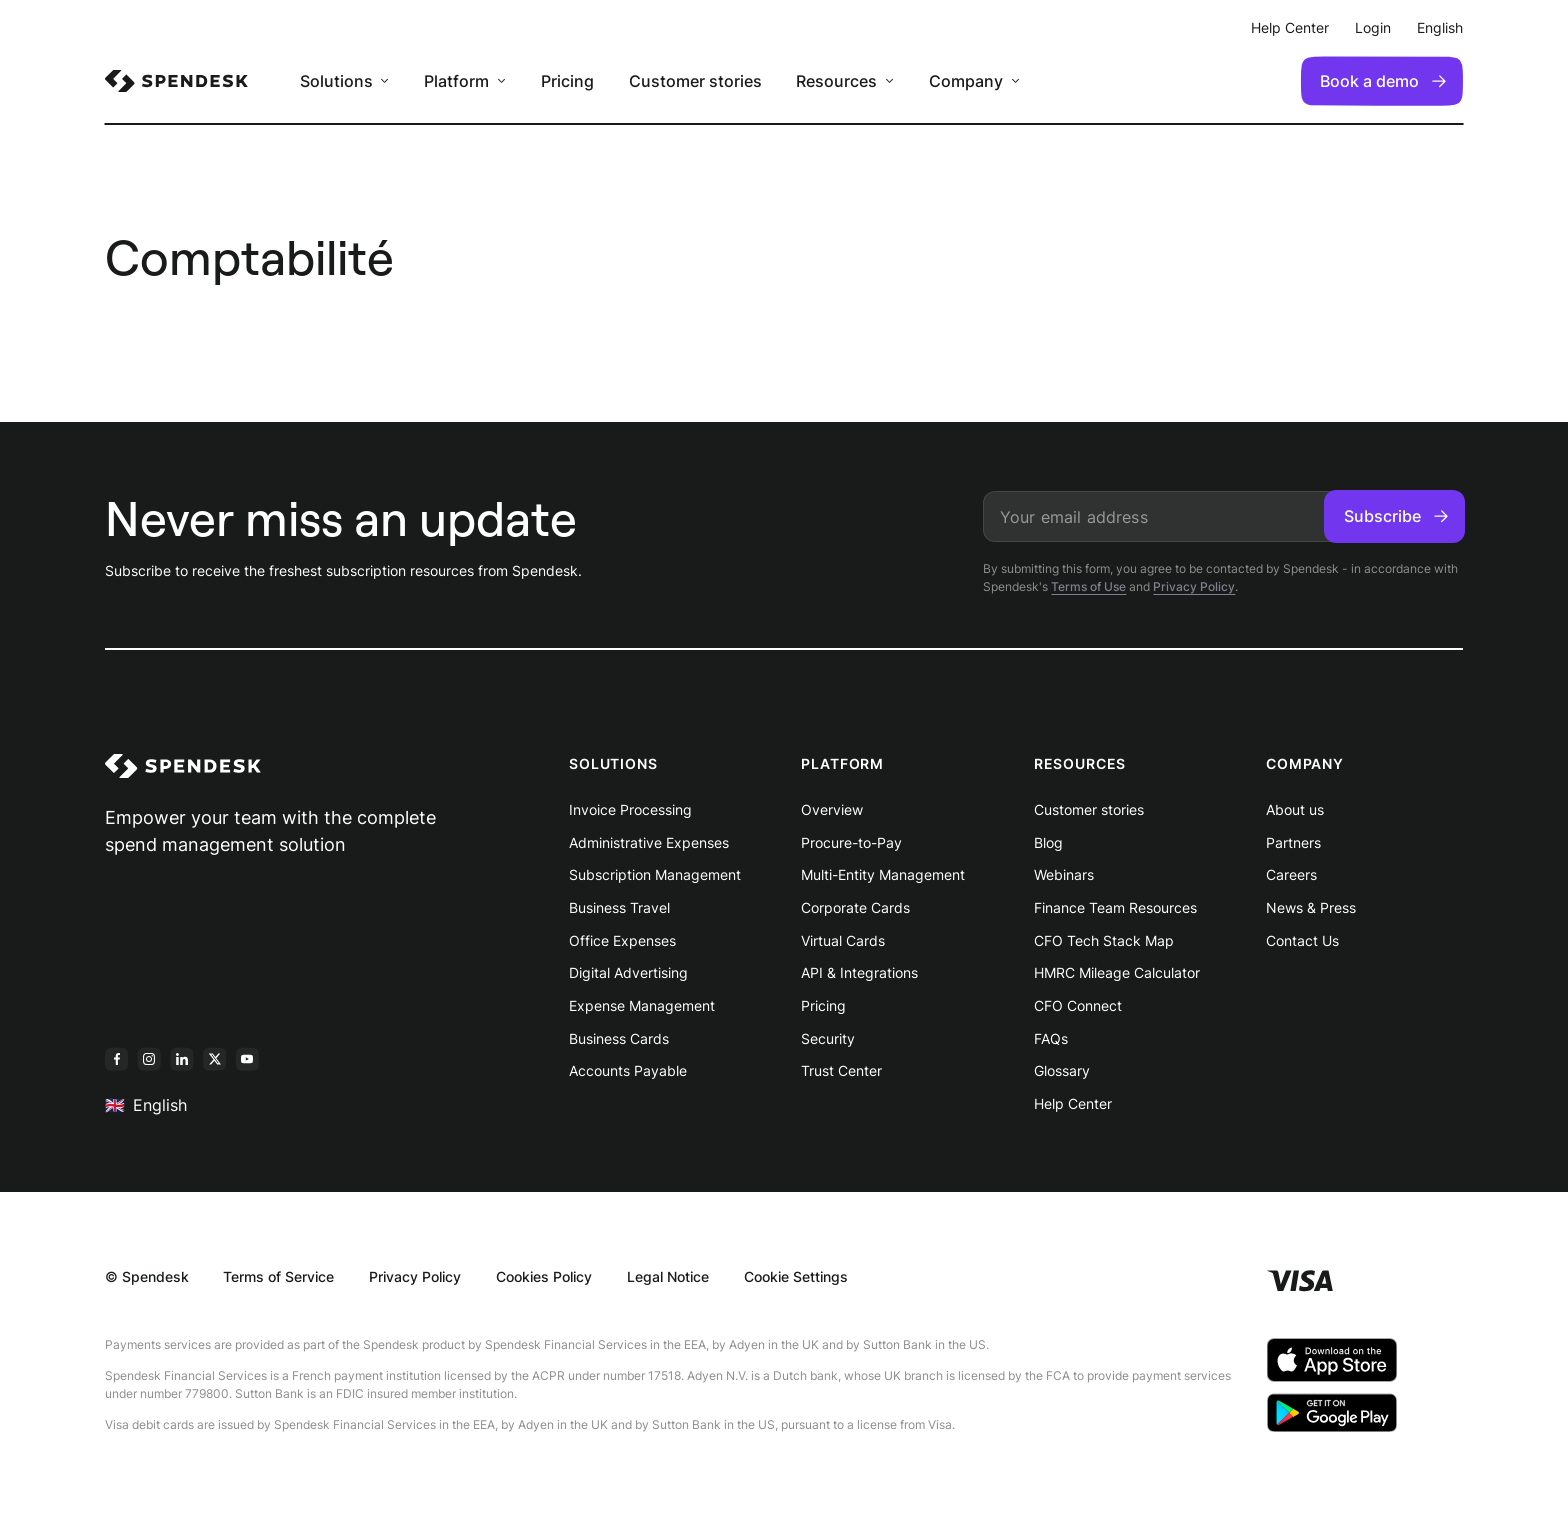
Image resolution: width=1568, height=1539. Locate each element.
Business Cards (619, 1038)
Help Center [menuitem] (1290, 27)
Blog (1048, 842)
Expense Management (642, 1005)
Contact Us (1302, 940)
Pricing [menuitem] (567, 81)
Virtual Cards (843, 940)
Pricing (823, 1005)
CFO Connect (1078, 1005)
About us (1295, 809)
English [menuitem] (1440, 27)
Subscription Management (655, 874)
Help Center (1073, 1103)
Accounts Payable (628, 1070)
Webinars (1064, 874)
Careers (1291, 874)
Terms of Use (1088, 586)
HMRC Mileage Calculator (1117, 972)
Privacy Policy (1194, 586)
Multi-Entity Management (883, 874)
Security (828, 1038)
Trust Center (841, 1070)
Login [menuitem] (1373, 27)
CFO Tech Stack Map (1104, 940)
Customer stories (1089, 809)
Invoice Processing (630, 809)
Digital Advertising (628, 972)
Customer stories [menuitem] (695, 81)
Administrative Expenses (649, 842)
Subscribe (1396, 516)
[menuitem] (176, 81)
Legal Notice (668, 1276)
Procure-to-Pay (851, 842)
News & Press (1311, 907)
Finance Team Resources (1115, 907)
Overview (832, 809)
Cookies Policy (544, 1276)
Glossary (1062, 1070)
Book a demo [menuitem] (1383, 81)
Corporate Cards (855, 907)
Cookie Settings (796, 1276)
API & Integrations (859, 972)
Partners (1293, 842)
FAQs (1051, 1038)
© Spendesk (147, 1276)
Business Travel (619, 907)
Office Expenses (622, 940)
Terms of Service (278, 1276)
